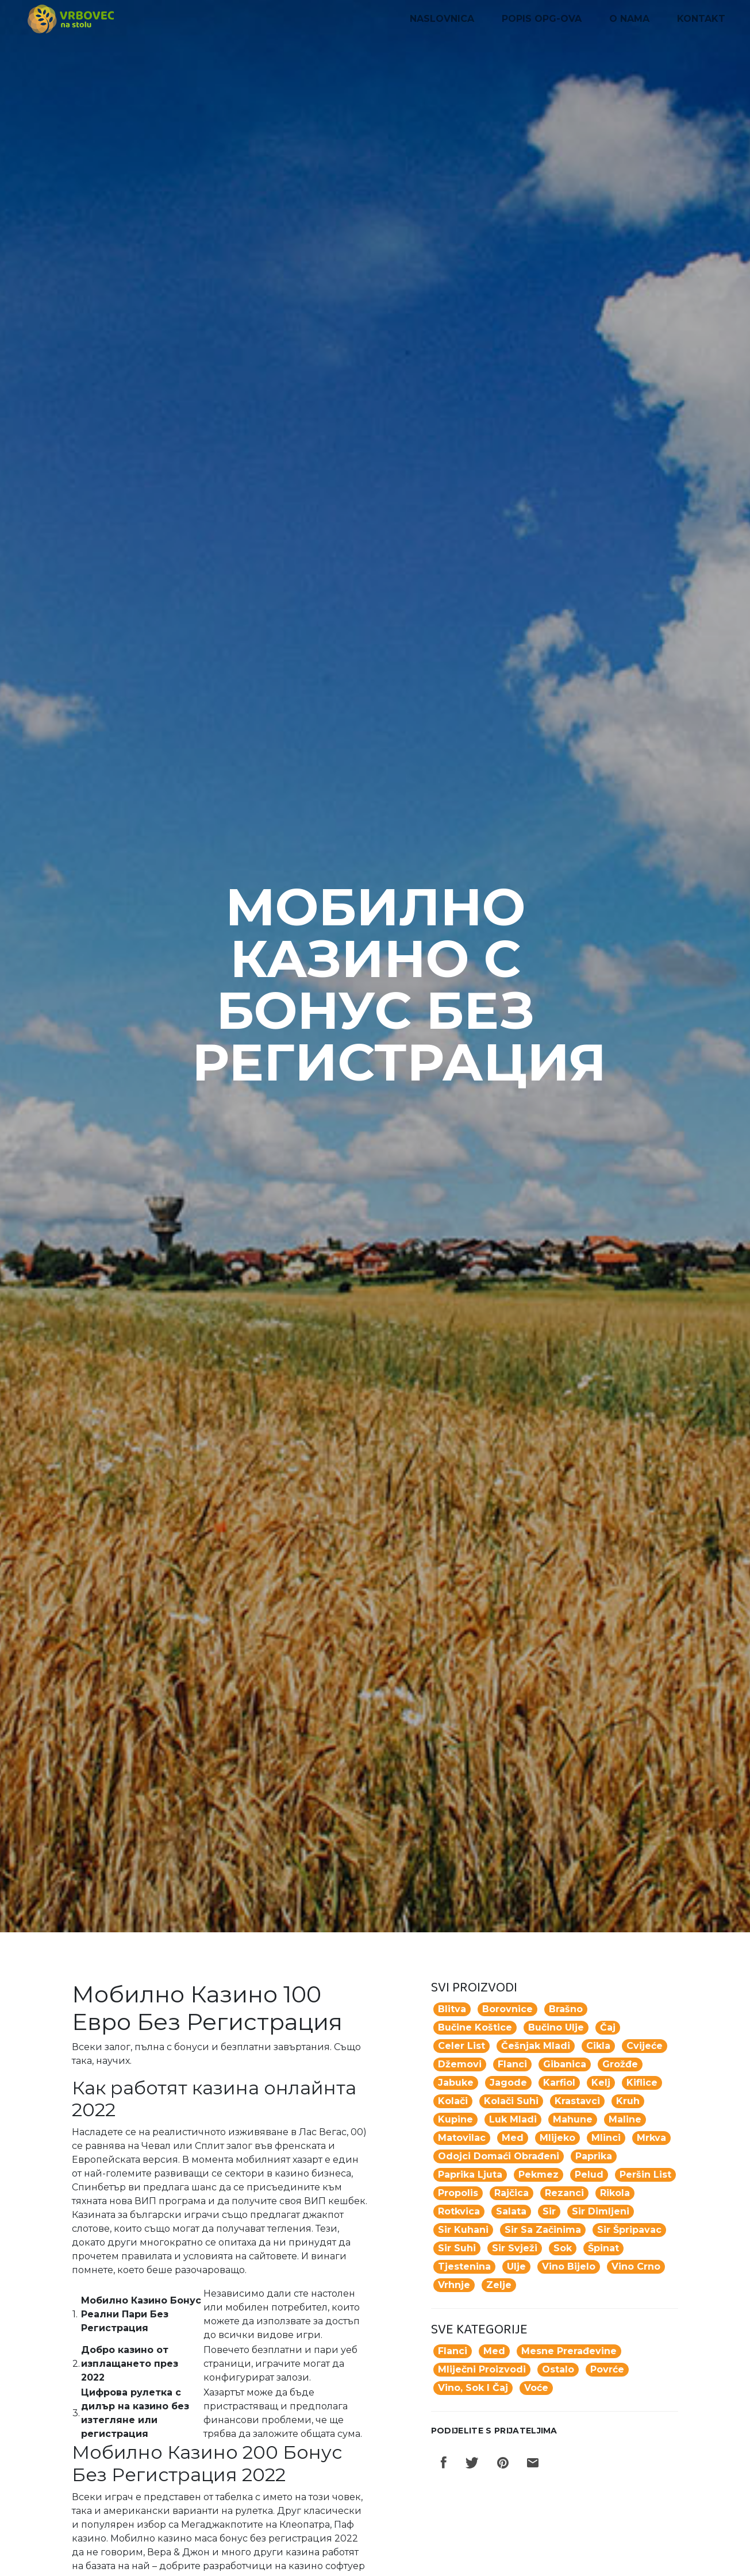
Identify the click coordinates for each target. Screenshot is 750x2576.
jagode (508, 2082)
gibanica (564, 2064)
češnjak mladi (535, 2045)
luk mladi (513, 2119)
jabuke (456, 2082)
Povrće (607, 2369)
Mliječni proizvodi (482, 2369)
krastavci (577, 2101)
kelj (600, 2082)
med (513, 2137)
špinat (603, 2248)
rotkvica (459, 2211)
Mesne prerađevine (569, 2351)
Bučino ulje (556, 2027)
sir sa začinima (543, 2229)
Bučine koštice (475, 2027)
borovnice (507, 2009)
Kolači (453, 2101)
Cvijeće (644, 2045)
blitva (452, 2009)
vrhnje (454, 2284)
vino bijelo (568, 2266)
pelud (589, 2174)
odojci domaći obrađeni (498, 2156)
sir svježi (514, 2248)
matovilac (462, 2137)
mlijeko (557, 2137)
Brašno (566, 2009)
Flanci (452, 2351)
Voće (536, 2387)
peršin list (645, 2174)
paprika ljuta (470, 2174)
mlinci (606, 2137)
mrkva (651, 2137)
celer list (461, 2045)
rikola (615, 2192)
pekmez (538, 2174)
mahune (573, 2119)
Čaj (608, 2027)
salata (511, 2211)
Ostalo (558, 2369)
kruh (628, 2101)
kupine (455, 2119)
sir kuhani (463, 2229)
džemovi (460, 2064)
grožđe (620, 2064)
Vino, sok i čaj (473, 2387)
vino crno (635, 2266)
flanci (512, 2064)
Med (494, 2351)
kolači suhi (511, 2101)
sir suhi (457, 2248)
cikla (598, 2045)
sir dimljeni (600, 2211)
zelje (498, 2284)
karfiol (559, 2082)
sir (549, 2211)
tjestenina (464, 2266)
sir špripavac (629, 2229)
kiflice (641, 2082)
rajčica (511, 2192)
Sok (562, 2248)
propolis (458, 2192)
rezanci (564, 2192)
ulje (516, 2266)
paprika (593, 2156)
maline (625, 2119)
